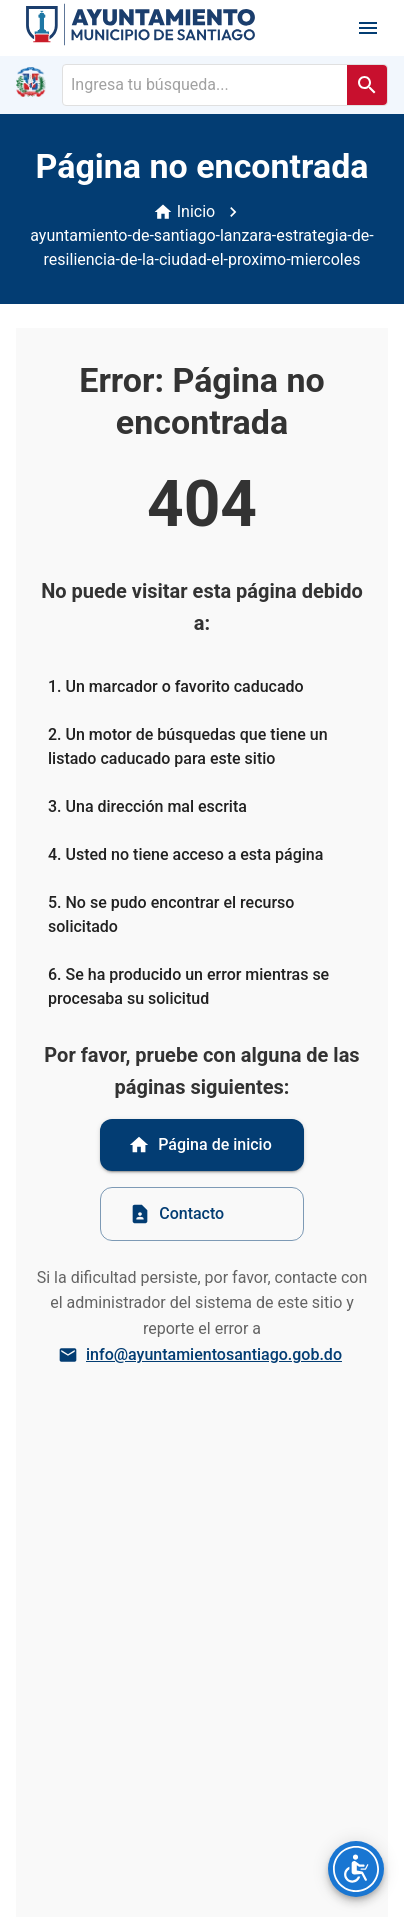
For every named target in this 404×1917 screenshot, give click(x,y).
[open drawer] (368, 28)
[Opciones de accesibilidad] (356, 1869)
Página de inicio (200, 1145)
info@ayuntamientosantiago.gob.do (202, 1355)
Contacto (176, 1214)
